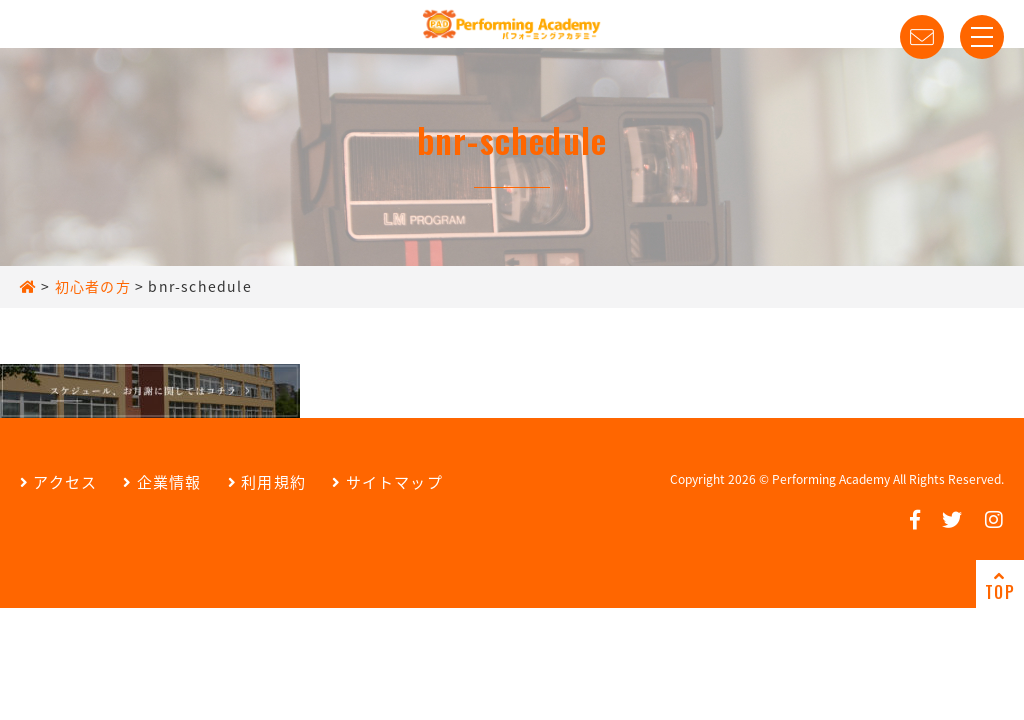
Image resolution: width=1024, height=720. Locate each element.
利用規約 (267, 482)
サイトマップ (387, 482)
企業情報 (162, 482)
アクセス (58, 482)
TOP (1000, 586)
